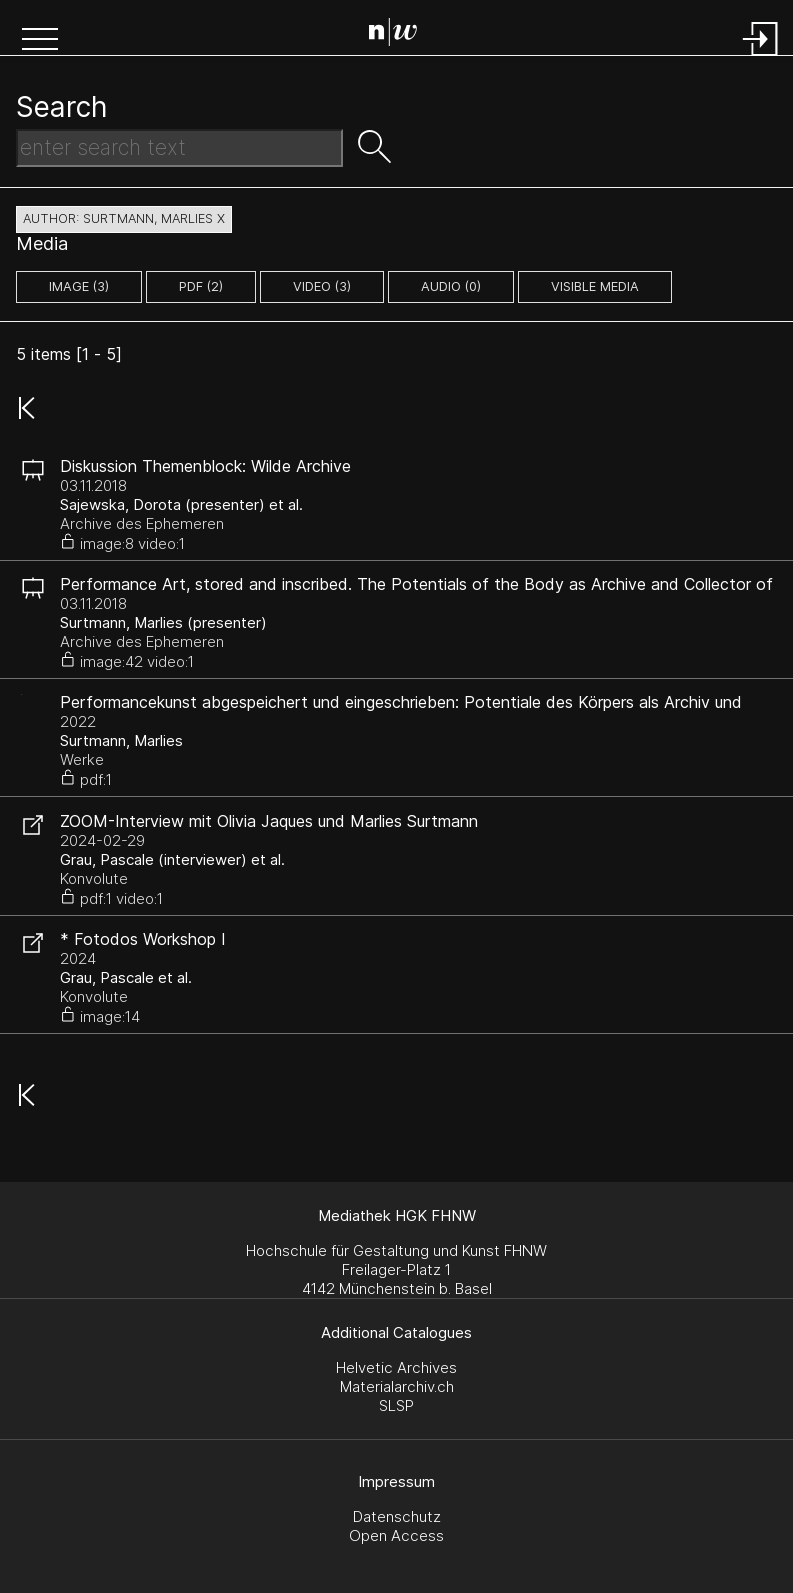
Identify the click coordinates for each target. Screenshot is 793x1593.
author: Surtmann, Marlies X (124, 218)
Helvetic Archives (396, 1367)
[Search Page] (400, 35)
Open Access (396, 1535)
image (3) (79, 286)
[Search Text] (179, 148)
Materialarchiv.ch (397, 1386)
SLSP (396, 1405)
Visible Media (595, 286)
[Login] (761, 57)
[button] (40, 41)
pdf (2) (201, 286)
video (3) (322, 286)
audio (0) (451, 286)
